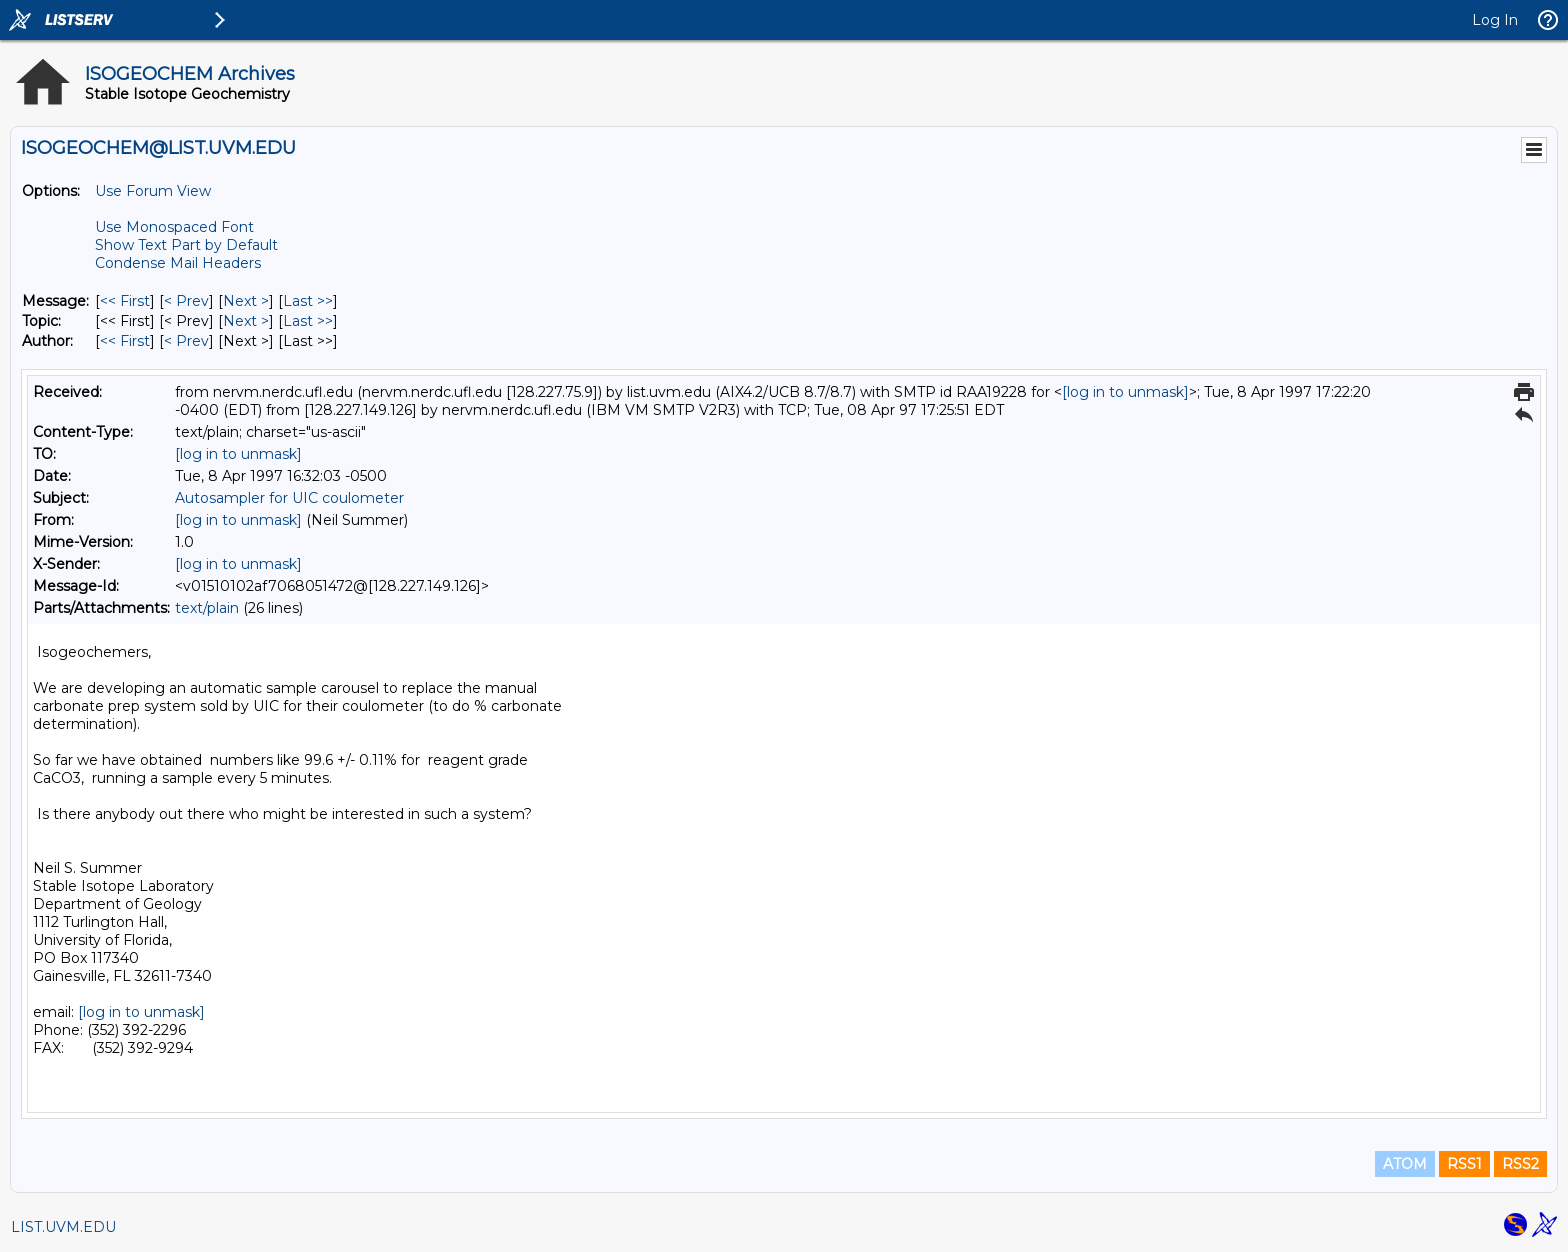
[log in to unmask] (1125, 392)
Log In (1495, 20)
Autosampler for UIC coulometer (289, 498)
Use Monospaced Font (174, 227)
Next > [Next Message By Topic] (246, 321)
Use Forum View (153, 191)
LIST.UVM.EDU (63, 1227)
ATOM (1405, 1164)
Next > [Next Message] (246, 301)
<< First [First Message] (125, 301)
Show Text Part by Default (186, 245)
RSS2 (1520, 1164)
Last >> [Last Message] (308, 301)
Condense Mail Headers (178, 263)
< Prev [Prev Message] (186, 301)
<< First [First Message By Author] (125, 341)
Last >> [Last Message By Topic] (308, 321)
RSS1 (1464, 1164)
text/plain (207, 608)
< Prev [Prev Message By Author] (186, 341)
